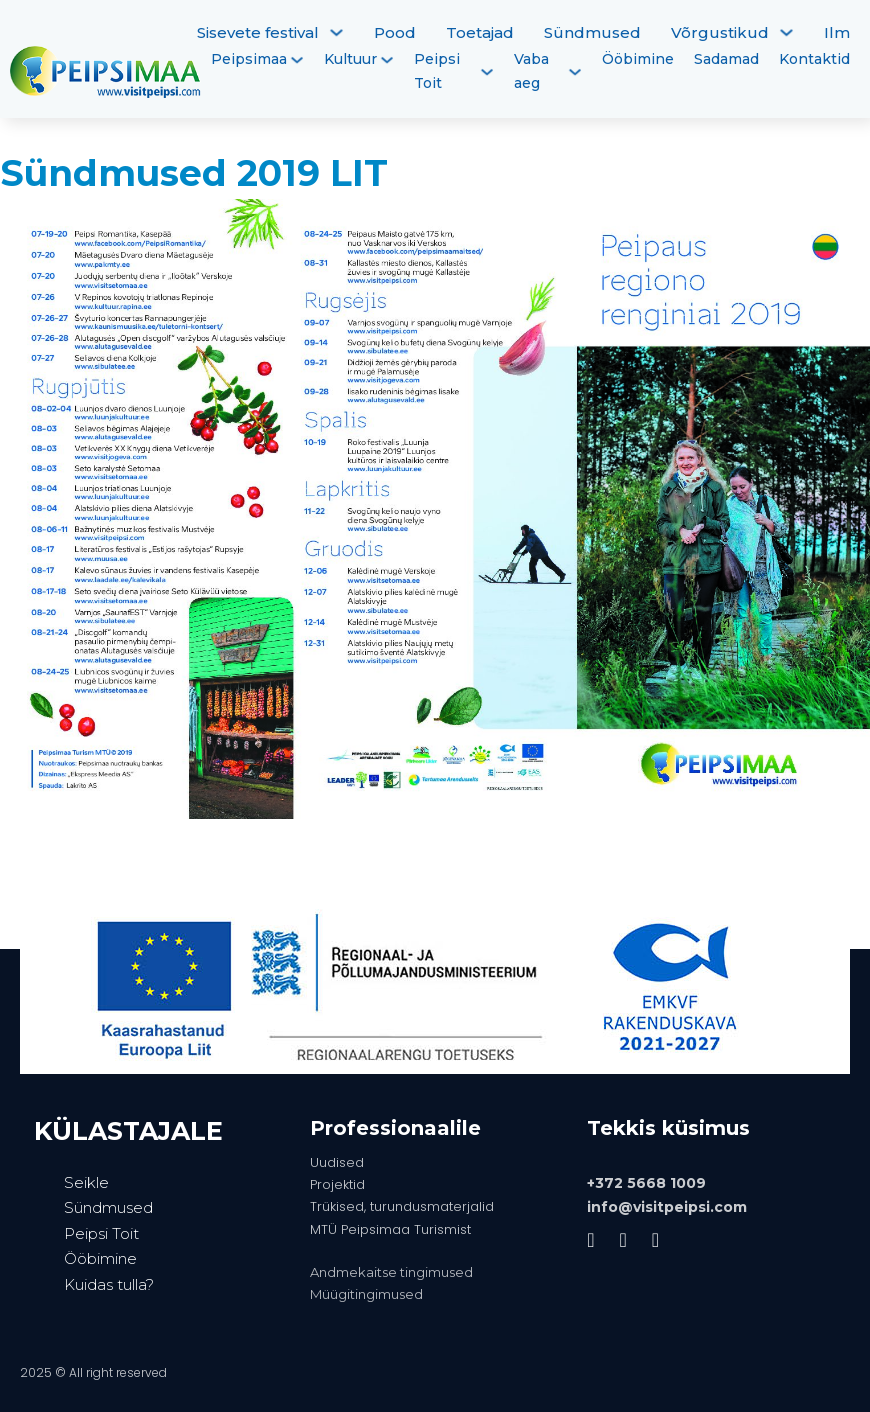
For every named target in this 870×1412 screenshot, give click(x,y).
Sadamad (726, 59)
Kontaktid (814, 59)
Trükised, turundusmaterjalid (402, 1206)
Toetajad (480, 32)
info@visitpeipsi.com (667, 1207)
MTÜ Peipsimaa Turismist (390, 1229)
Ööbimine (638, 59)
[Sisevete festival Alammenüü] (336, 32)
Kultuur (350, 59)
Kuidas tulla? (109, 1284)
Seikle (86, 1182)
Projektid (337, 1184)
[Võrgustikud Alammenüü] (786, 32)
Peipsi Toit (437, 71)
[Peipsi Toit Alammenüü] (487, 72)
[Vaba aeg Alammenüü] (575, 72)
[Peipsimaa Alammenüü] (297, 60)
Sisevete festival (258, 32)
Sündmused (592, 32)
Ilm (837, 32)
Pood (395, 32)
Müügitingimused (366, 1294)
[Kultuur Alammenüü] (387, 60)
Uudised (337, 1162)
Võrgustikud (720, 32)
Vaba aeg (531, 71)
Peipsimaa (249, 59)
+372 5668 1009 (646, 1183)
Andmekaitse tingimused (391, 1272)
